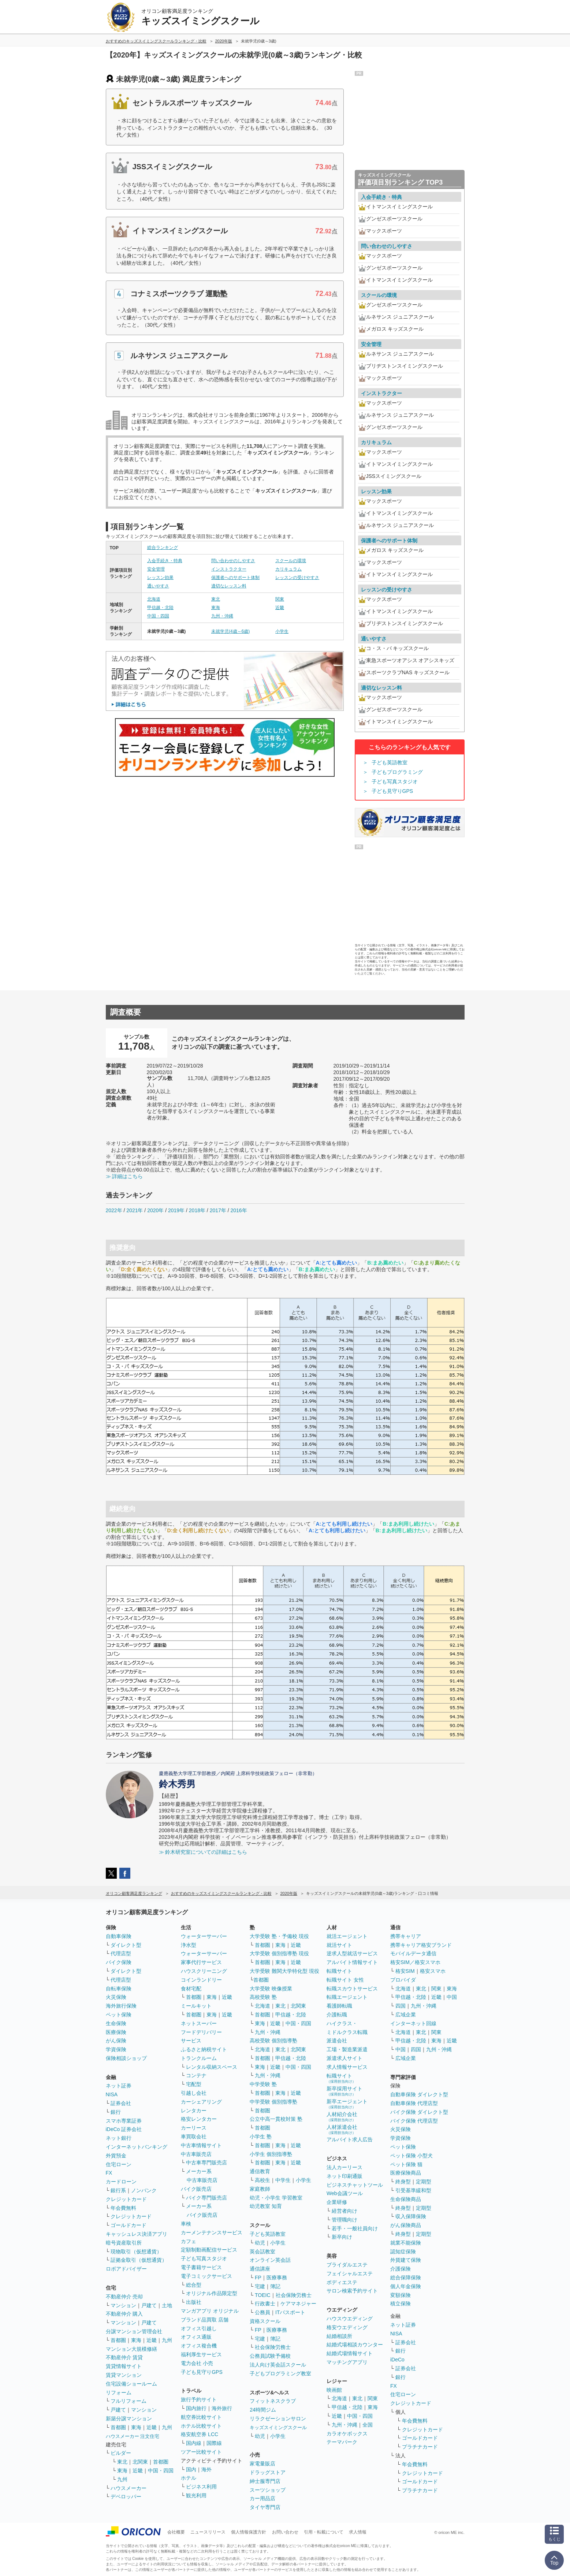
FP (258, 2277)
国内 (191, 2469)
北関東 (140, 2462)
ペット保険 (118, 2015)
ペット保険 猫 (406, 2164)
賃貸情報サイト (124, 2366)
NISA (112, 2094)
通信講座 (260, 2269)
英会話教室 (262, 2251)
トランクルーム (199, 2058)
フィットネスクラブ (273, 2401)
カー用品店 (262, 2498)
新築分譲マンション (129, 2418)
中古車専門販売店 (206, 2162)
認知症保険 (403, 2251)
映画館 (334, 2390)
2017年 (218, 1210)
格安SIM (405, 1971)
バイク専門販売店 (206, 2198)
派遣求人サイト (344, 2058)
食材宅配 (191, 1989)
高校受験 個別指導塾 (273, 2041)
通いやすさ (158, 586)
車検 (186, 2224)
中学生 (283, 2180)
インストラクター (228, 569)
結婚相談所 (339, 2336)
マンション (123, 2305)
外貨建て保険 (405, 2260)
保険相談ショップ (126, 2058)
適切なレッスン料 (228, 586)
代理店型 (121, 1953)
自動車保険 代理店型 (414, 2103)
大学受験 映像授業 (271, 1989)
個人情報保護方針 (248, 2532)
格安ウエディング (347, 2327)
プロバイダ (403, 1980)
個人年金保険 (405, 2286)
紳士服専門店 (265, 2481)
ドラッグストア (268, 2472)
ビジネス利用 (201, 2487)
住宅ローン (118, 2164)
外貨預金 (116, 2156)
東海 (215, 607)
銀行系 (118, 2190)
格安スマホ (433, 1971)
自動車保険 (118, 1936)
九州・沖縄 (222, 616)
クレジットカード (126, 2199)
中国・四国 (158, 616)
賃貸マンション (124, 2375)
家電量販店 (262, 2463)
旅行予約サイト (199, 2399)
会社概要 (176, 2532)
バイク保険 (118, 1962)
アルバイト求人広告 (350, 2139)
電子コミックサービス (206, 2276)
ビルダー (121, 2453)
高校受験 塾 (263, 1997)
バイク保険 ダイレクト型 (419, 2112)
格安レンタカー (199, 2119)
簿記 (275, 2286)
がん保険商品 (405, 2225)
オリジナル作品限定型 (211, 2293)
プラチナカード (420, 2447)
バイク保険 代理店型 (414, 2121)
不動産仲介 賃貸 (124, 2357)
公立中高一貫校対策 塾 (276, 2119)
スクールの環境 (290, 560)
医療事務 (277, 2277)
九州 (167, 2340)
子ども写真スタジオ (395, 781)
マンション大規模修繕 (131, 2349)
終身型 (403, 2182)
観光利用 (196, 2495)
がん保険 (116, 2041)
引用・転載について (323, 2532)
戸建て (149, 2305)
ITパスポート (290, 2312)
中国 (452, 1997)
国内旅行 (196, 2408)
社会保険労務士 (294, 2295)
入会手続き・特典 (164, 560)
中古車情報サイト (201, 2145)
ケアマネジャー (298, 2303)
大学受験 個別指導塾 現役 (279, 1953)
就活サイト (339, 1945)
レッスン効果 (160, 577)
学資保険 (116, 2049)
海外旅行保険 (121, 2006)
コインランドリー (201, 1980)
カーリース (193, 2128)
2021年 (134, 1210)
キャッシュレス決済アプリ (136, 2234)
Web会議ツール (345, 2193)
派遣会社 (337, 2041)
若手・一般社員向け (355, 2228)
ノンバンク (144, 2190)
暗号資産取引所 (124, 2243)
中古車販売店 (196, 2154)
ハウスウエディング (350, 2318)
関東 (279, 599)
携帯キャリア (405, 1936)
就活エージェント (347, 1936)
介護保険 (400, 2269)
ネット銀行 (118, 2138)
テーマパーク (342, 2442)
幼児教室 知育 (266, 2206)
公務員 (262, 2312)
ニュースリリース (208, 2532)
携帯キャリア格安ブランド (421, 1945)
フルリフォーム (128, 2401)
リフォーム (118, 2392)
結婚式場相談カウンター (355, 2344)
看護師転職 (339, 2006)
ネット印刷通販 (344, 2176)
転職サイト (339, 1971)
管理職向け (344, 2220)
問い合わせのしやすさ (233, 560)
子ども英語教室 (389, 762)
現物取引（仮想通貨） (136, 2251)
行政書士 (265, 2303)
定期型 (423, 2182)
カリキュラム (288, 569)
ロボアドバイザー (126, 2269)
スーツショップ (268, 2490)
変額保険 (400, 2295)
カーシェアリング (201, 2102)
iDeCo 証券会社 (124, 2129)
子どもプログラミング (397, 772)
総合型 (193, 2285)
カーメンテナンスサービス (211, 2232)
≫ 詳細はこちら (124, 1176)
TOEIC (263, 2295)
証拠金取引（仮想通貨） (139, 2260)
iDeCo (397, 2359)
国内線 (193, 2443)
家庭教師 (260, 2189)
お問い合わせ (285, 2532)
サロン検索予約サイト (352, 2291)
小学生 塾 (261, 2136)
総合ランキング (162, 547)
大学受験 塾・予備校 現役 (279, 1936)
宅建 (260, 2286)
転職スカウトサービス (352, 1989)
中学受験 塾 (263, 2084)
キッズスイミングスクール (278, 2427)
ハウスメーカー (128, 2488)
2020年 (155, 1210)
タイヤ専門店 (265, 2507)
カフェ (188, 2241)
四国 (400, 2006)
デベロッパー (126, 2496)
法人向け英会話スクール (278, 2365)
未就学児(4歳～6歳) (230, 631)
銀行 (116, 2112)
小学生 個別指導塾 (271, 2154)
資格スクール (265, 2321)
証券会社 (121, 2103)
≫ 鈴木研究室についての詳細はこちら (203, 1852)
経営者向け (344, 2211)
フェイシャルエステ (350, 2273)
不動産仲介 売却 (124, 2297)
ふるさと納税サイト (204, 2049)
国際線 (214, 2443)
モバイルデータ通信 (413, 1953)
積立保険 (400, 2303)
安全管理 (156, 569)
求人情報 (357, 2532)
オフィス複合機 (199, 2346)
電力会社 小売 (197, 2363)
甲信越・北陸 (160, 607)
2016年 (238, 1210)
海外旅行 (222, 2408)
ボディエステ (342, 2282)
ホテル (188, 2478)
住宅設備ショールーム (131, 2384)
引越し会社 (193, 2093)
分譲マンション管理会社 (134, 2331)
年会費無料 (123, 2208)
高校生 (262, 2180)
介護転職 (337, 2015)
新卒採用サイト (344, 2091)
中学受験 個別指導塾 (273, 2102)
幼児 (260, 2243)
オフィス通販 (196, 2337)
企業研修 (337, 2202)
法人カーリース (344, 2167)
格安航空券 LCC (199, 2434)
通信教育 (260, 2171)
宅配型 (193, 2084)
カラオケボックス (347, 2433)
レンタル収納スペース (211, 2067)
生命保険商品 (405, 2199)
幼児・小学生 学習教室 (276, 2198)
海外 (206, 2469)
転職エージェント (347, 1997)
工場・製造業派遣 (347, 2049)
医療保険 (116, 2032)
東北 (215, 599)
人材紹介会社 (342, 2116)
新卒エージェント (347, 2103)
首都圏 (118, 2340)
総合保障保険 (405, 2277)
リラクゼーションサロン (278, 2418)
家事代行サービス (201, 1962)
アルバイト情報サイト (352, 1962)
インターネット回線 (413, 2023)
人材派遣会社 (342, 2129)
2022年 (114, 1210)
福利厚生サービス (201, 2354)
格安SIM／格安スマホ (415, 1962)
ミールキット (196, 2006)
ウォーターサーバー (204, 1936)
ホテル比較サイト (201, 2426)
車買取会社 (193, 2136)
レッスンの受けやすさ (297, 577)
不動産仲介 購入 (124, 2314)
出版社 (193, 2302)
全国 (367, 2425)
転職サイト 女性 (345, 1980)
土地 (167, 2305)
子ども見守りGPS (392, 791)
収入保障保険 (410, 2216)
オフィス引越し (199, 2328)
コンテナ (196, 2075)
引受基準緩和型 (413, 2190)
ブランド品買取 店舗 (204, 2320)
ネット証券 (118, 2086)
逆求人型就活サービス (352, 1953)
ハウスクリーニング (204, 1971)
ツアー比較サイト (201, 2452)
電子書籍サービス (201, 2267)
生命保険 (116, 2023)
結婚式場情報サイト (350, 2353)
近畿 (279, 607)
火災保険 (116, 1997)
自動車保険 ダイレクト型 (419, 2094)
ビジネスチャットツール (355, 2185)
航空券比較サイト (201, 2417)
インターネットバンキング (136, 2147)
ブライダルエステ (347, 2265)
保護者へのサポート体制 (235, 577)
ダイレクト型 (126, 1945)
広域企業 (405, 2015)
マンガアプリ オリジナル (210, 2311)
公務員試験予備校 (270, 2356)
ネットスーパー (199, 2023)
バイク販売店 (196, 2189)
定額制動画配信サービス (209, 2250)
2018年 (197, 1210)
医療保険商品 (405, 2173)
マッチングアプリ (347, 2362)
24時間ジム (263, 2410)
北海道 (153, 599)
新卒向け (342, 2237)
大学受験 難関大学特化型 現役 (284, 1971)
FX (109, 2173)
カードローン (121, 2182)
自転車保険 (118, 1989)
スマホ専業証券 (124, 2121)
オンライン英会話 (270, 2260)
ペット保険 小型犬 (411, 2156)
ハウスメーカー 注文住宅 (133, 2436)
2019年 (176, 1210)
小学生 (281, 631)
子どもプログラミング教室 (280, 2373)
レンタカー (193, 2110)
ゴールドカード (128, 2225)
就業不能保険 (405, 2243)
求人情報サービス (347, 2067)
